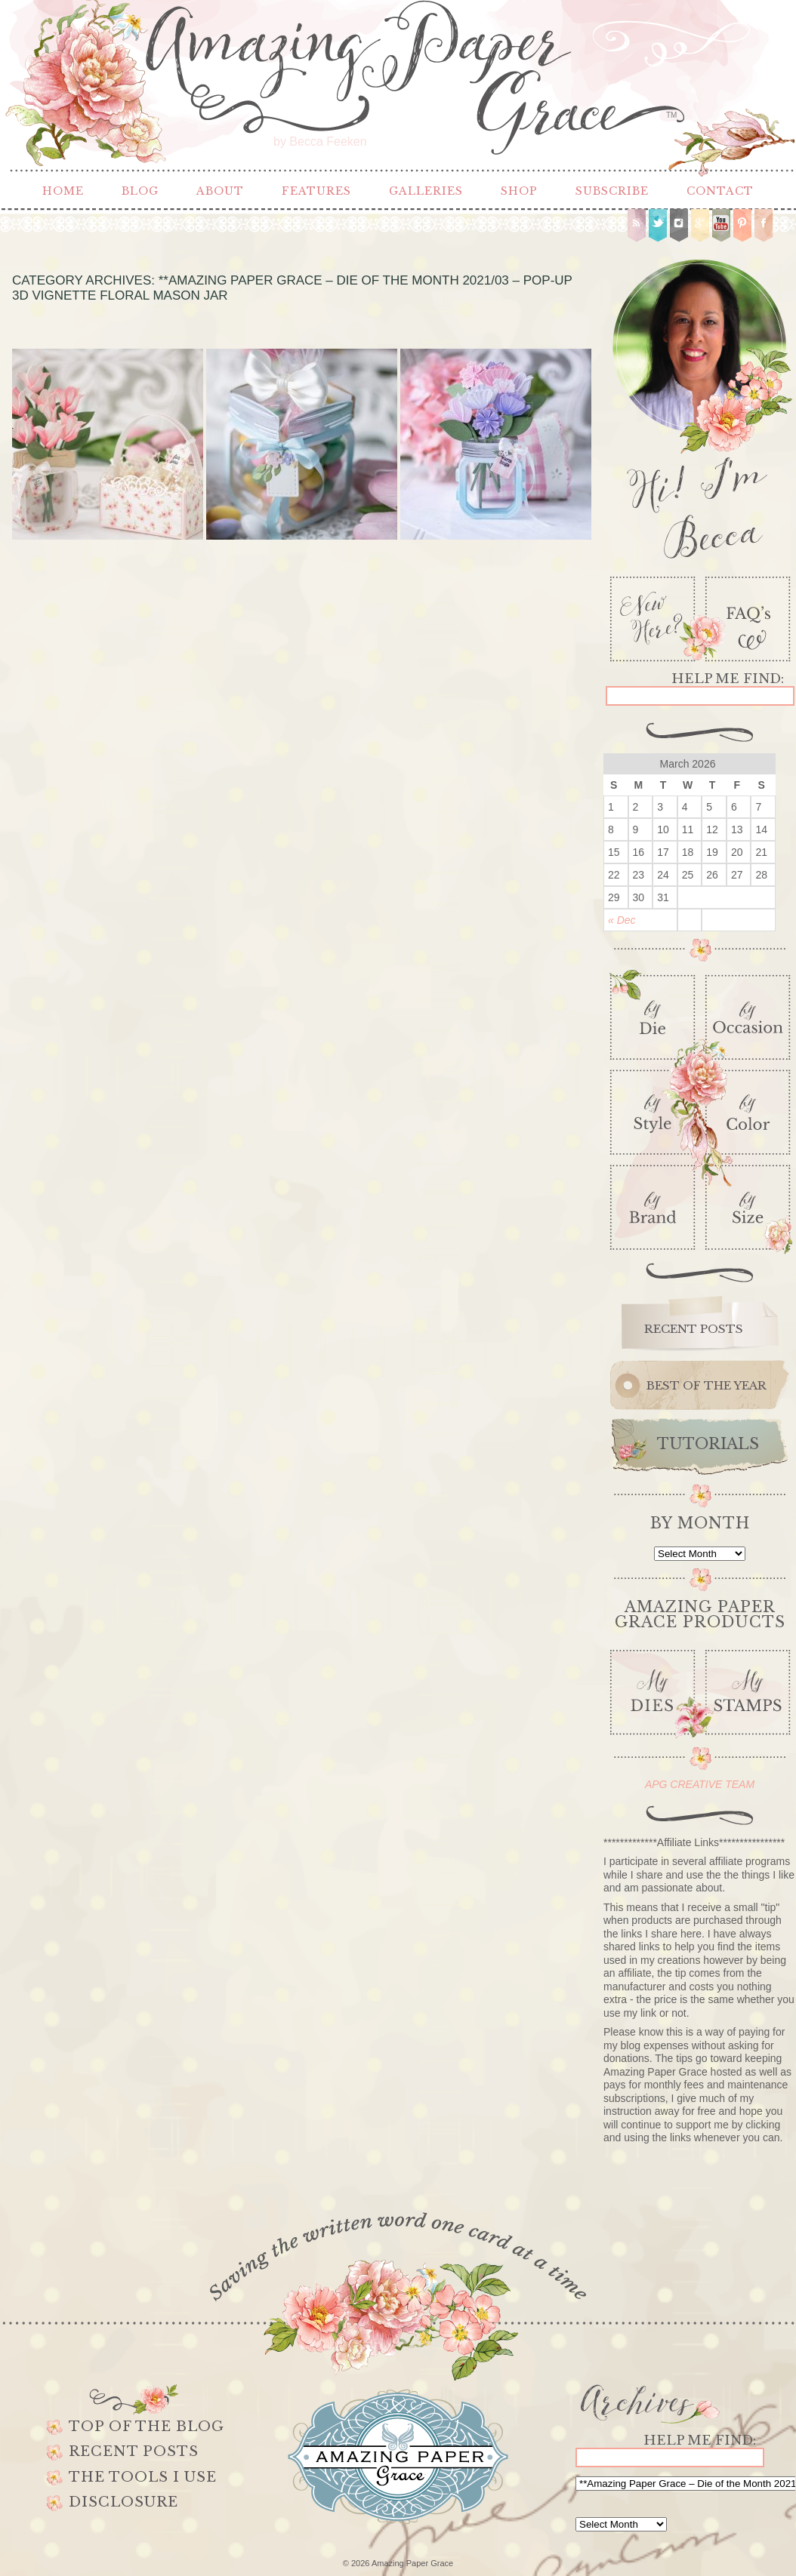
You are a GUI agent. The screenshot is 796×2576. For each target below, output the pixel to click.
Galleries (426, 191)
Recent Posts (134, 2451)
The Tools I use (143, 2477)
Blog (140, 191)
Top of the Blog (146, 2426)
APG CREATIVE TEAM (699, 1784)
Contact (720, 191)
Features (316, 191)
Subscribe (612, 191)
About (220, 191)
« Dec (622, 920)
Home (63, 191)
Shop (519, 191)
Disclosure (123, 2502)
